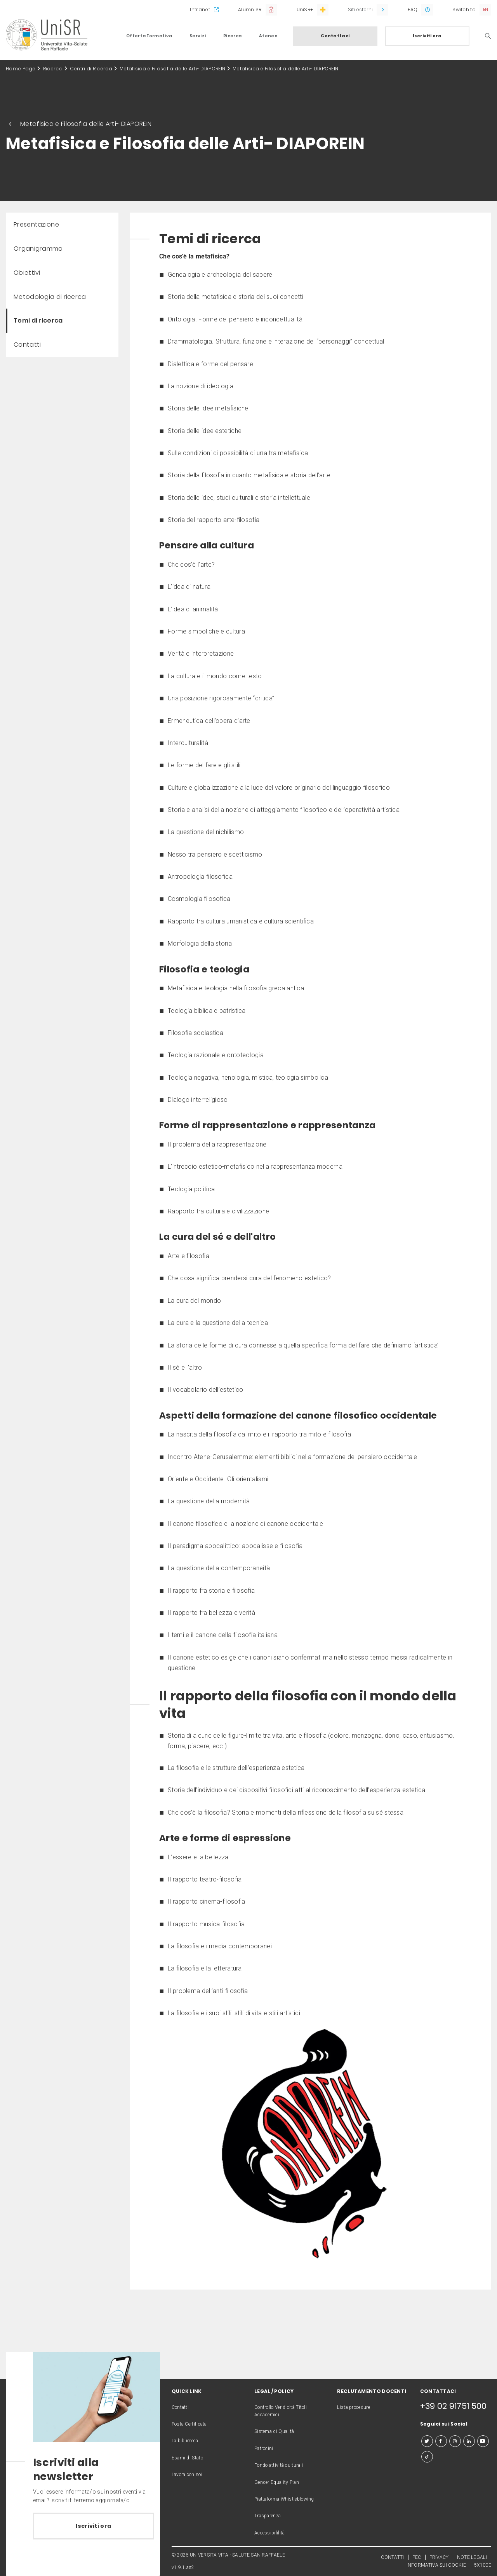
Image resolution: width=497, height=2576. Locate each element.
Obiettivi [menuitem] (27, 272)
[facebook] (441, 2441)
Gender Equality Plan (276, 2482)
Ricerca (232, 36)
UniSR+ (305, 9)
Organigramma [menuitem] (38, 248)
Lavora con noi (187, 2474)
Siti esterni (360, 9)
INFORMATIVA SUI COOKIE (436, 2565)
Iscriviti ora (427, 36)
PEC (416, 2557)
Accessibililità (269, 2533)
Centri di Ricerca (91, 68)
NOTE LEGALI (472, 2557)
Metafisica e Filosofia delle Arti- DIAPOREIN (172, 68)
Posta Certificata (189, 2424)
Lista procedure (353, 2407)
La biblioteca (185, 2440)
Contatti (180, 2407)
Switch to (464, 9)
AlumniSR (249, 9)
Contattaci (335, 36)
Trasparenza (267, 2515)
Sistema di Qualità (274, 2431)
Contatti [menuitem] (27, 344)
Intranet (200, 9)
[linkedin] (469, 2441)
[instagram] (455, 2441)
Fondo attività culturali (278, 2465)
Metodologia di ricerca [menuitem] (50, 296)
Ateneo (268, 36)
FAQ (412, 9)
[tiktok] (427, 2457)
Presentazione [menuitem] (36, 224)
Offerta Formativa (149, 36)
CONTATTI (392, 2557)
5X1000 (482, 2565)
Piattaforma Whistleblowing (284, 2499)
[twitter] (427, 2441)
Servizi (197, 36)
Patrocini (263, 2448)
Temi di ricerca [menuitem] (38, 320)
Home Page (21, 68)
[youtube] (483, 2441)
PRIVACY (439, 2557)
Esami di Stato (187, 2458)
